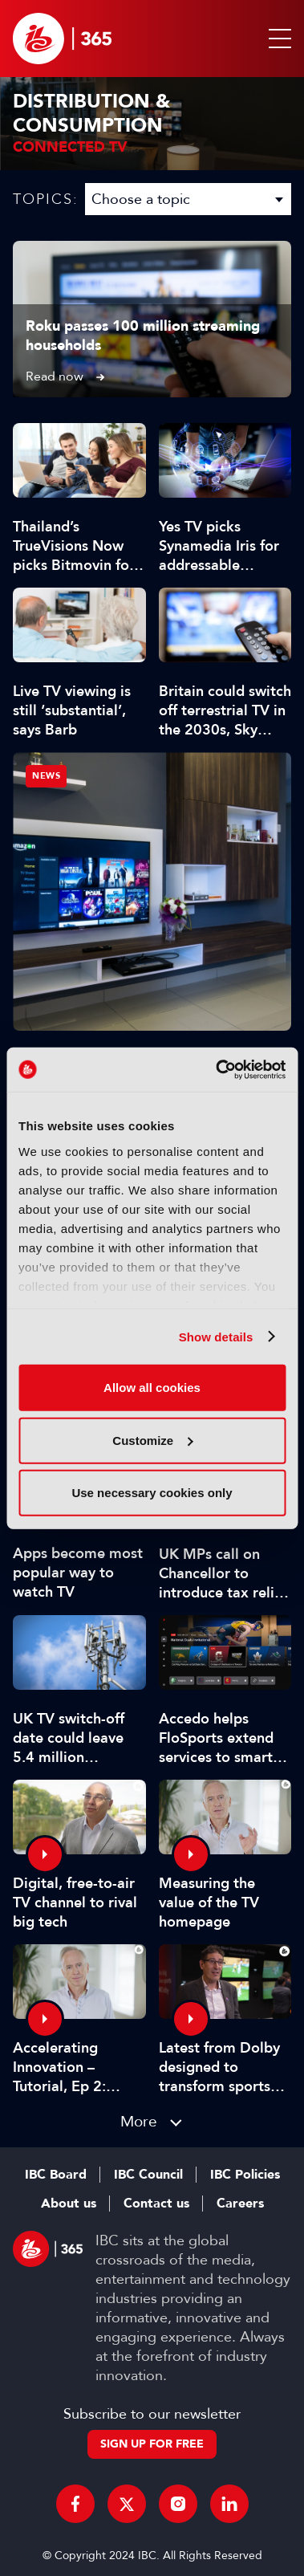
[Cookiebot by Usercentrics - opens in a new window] (217, 1069)
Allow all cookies (152, 1387)
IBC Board (56, 2174)
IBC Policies (245, 2174)
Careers (240, 2203)
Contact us (156, 2203)
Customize (152, 1440)
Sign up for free (152, 2444)
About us (68, 2203)
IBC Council (148, 2174)
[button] (276, 38)
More (138, 2121)
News (46, 776)
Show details (216, 1336)
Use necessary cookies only (151, 1493)
